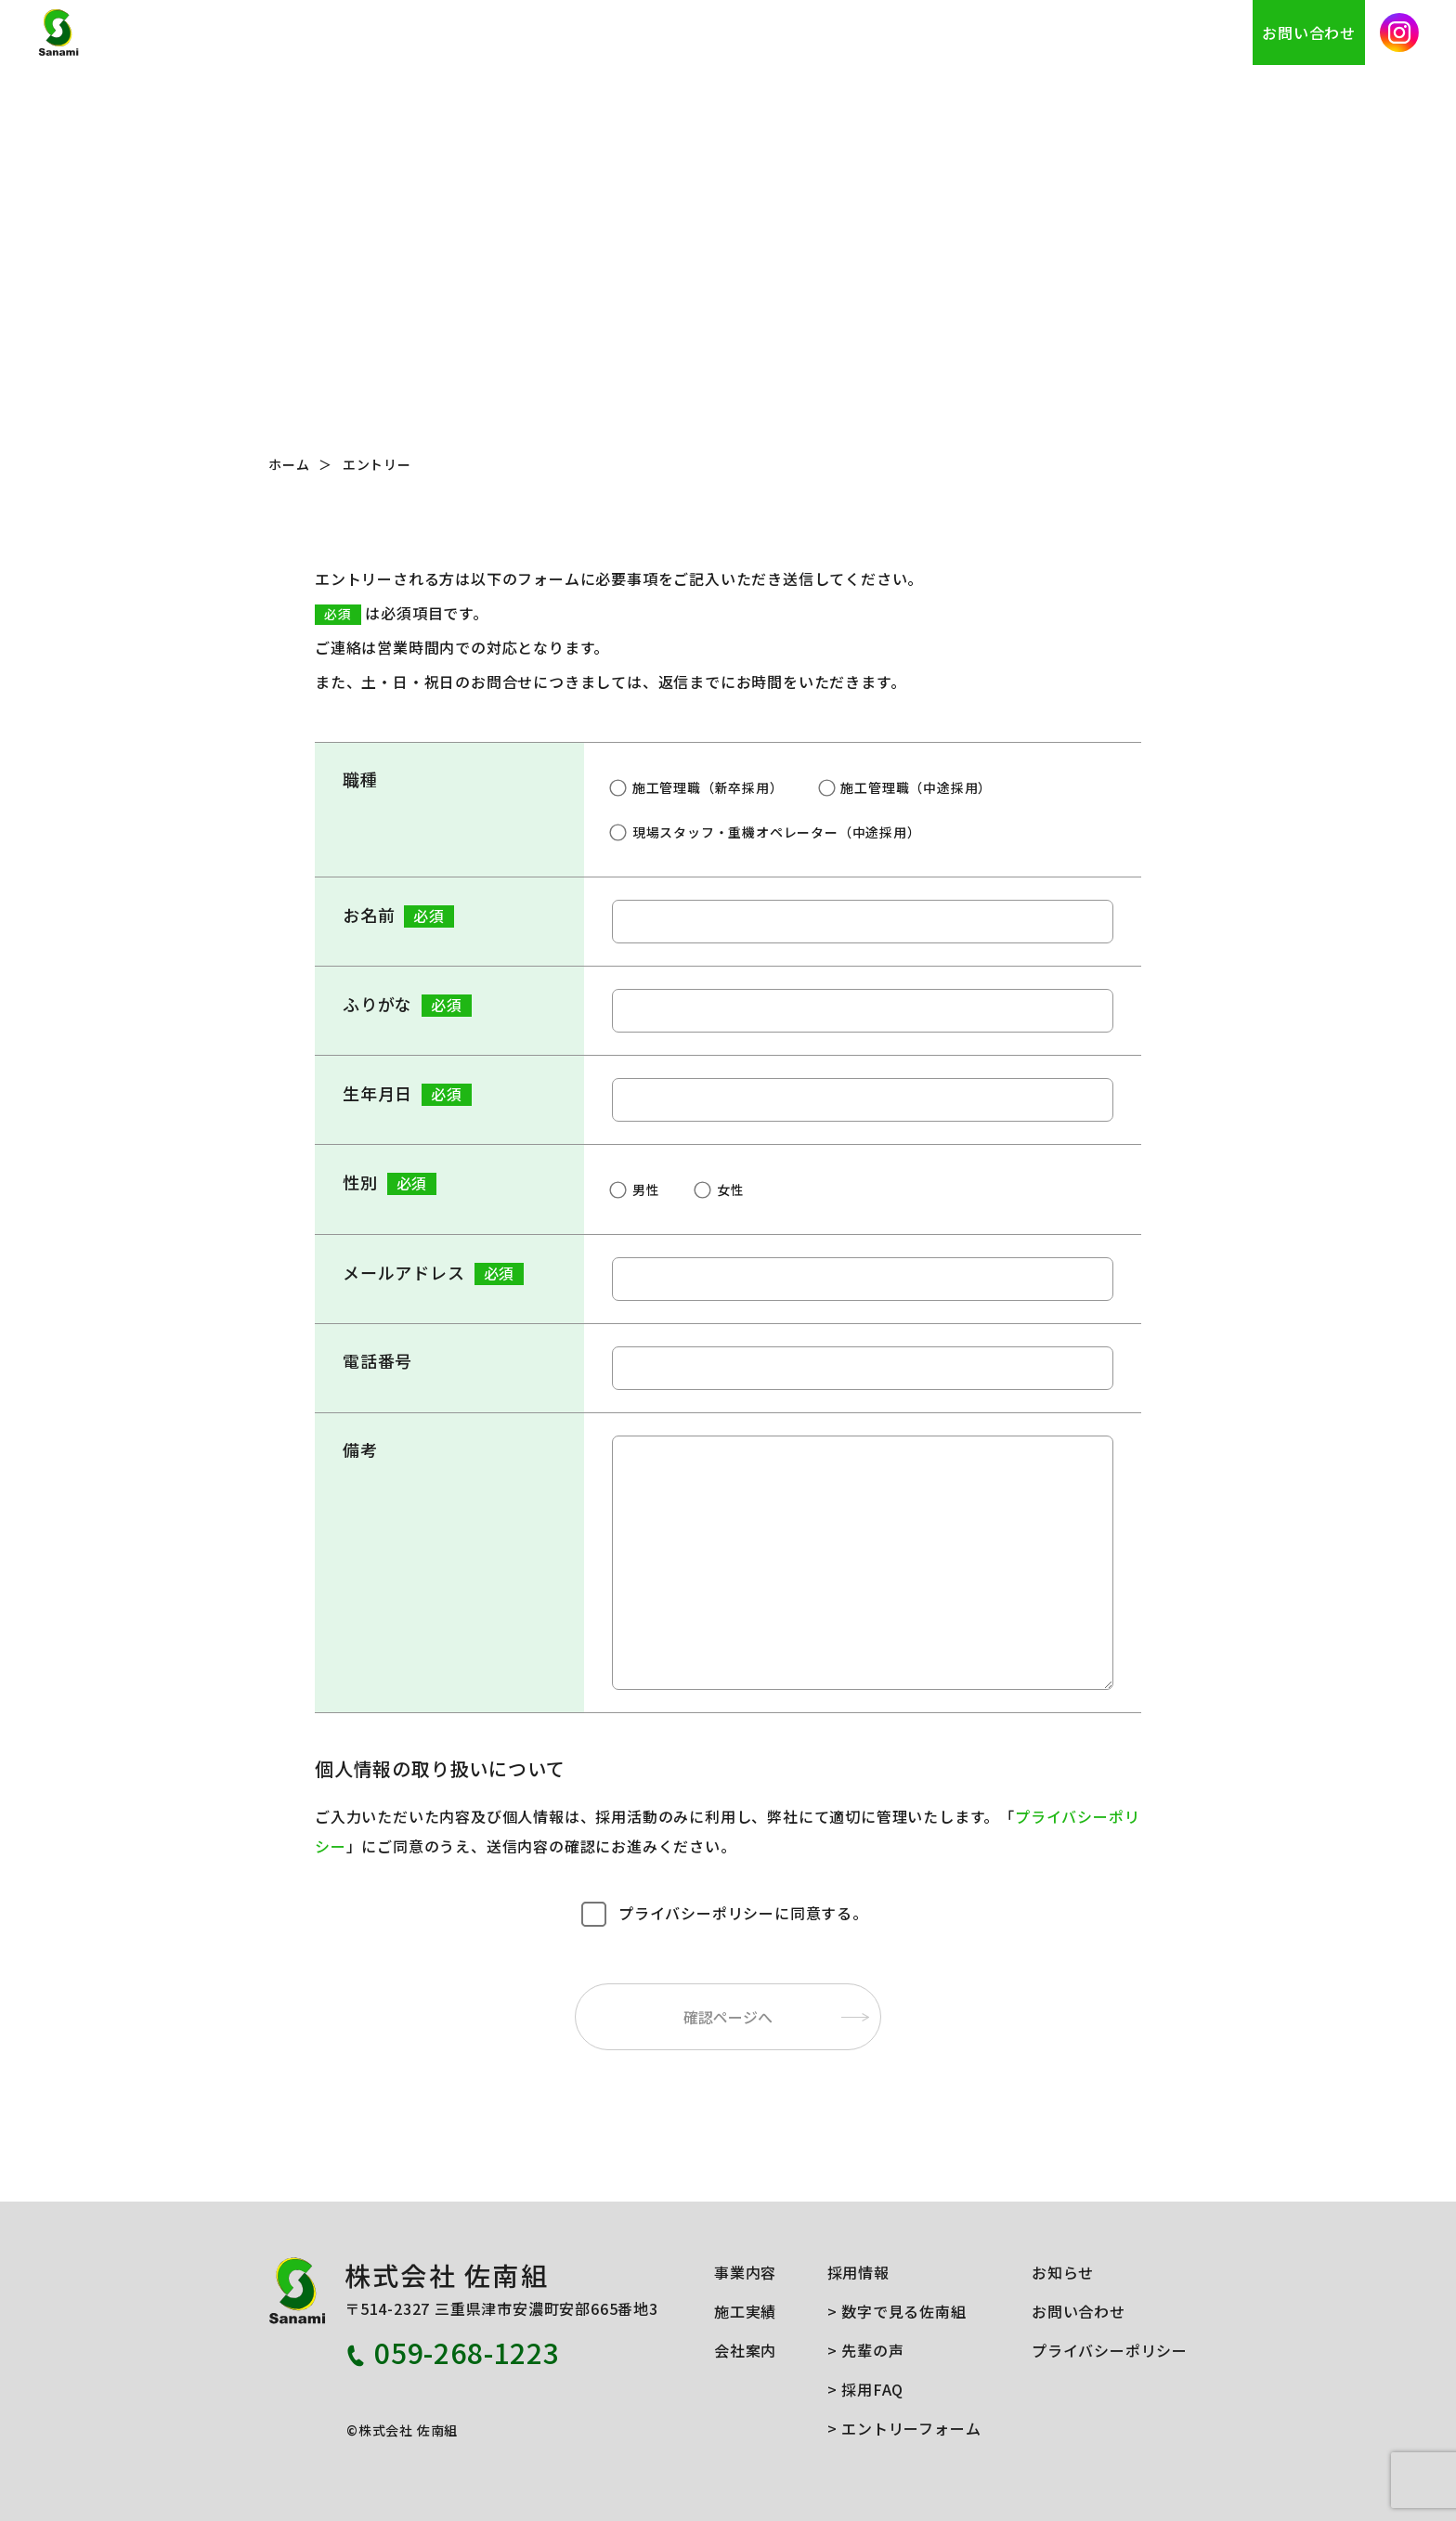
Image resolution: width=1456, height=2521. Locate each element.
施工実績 (935, 32)
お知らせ (1207, 32)
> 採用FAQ (865, 2389)
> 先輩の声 (865, 2350)
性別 (389, 1182)
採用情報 (1117, 32)
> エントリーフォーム (904, 2428)
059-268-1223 (467, 2352)
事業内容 (845, 32)
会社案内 (1026, 32)
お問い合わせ (1309, 32)
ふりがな (407, 1004)
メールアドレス (433, 1272)
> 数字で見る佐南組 (897, 2311)
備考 (360, 1449)
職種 (360, 779)
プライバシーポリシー (1110, 2350)
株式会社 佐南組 (136, 32)
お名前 (398, 915)
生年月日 (407, 1093)
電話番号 (377, 1360)
